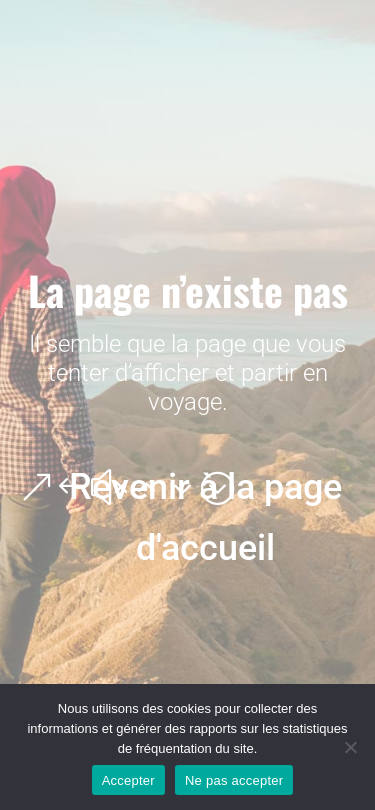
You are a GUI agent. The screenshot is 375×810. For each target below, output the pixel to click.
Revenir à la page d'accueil (205, 517)
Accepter (128, 780)
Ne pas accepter (234, 780)
